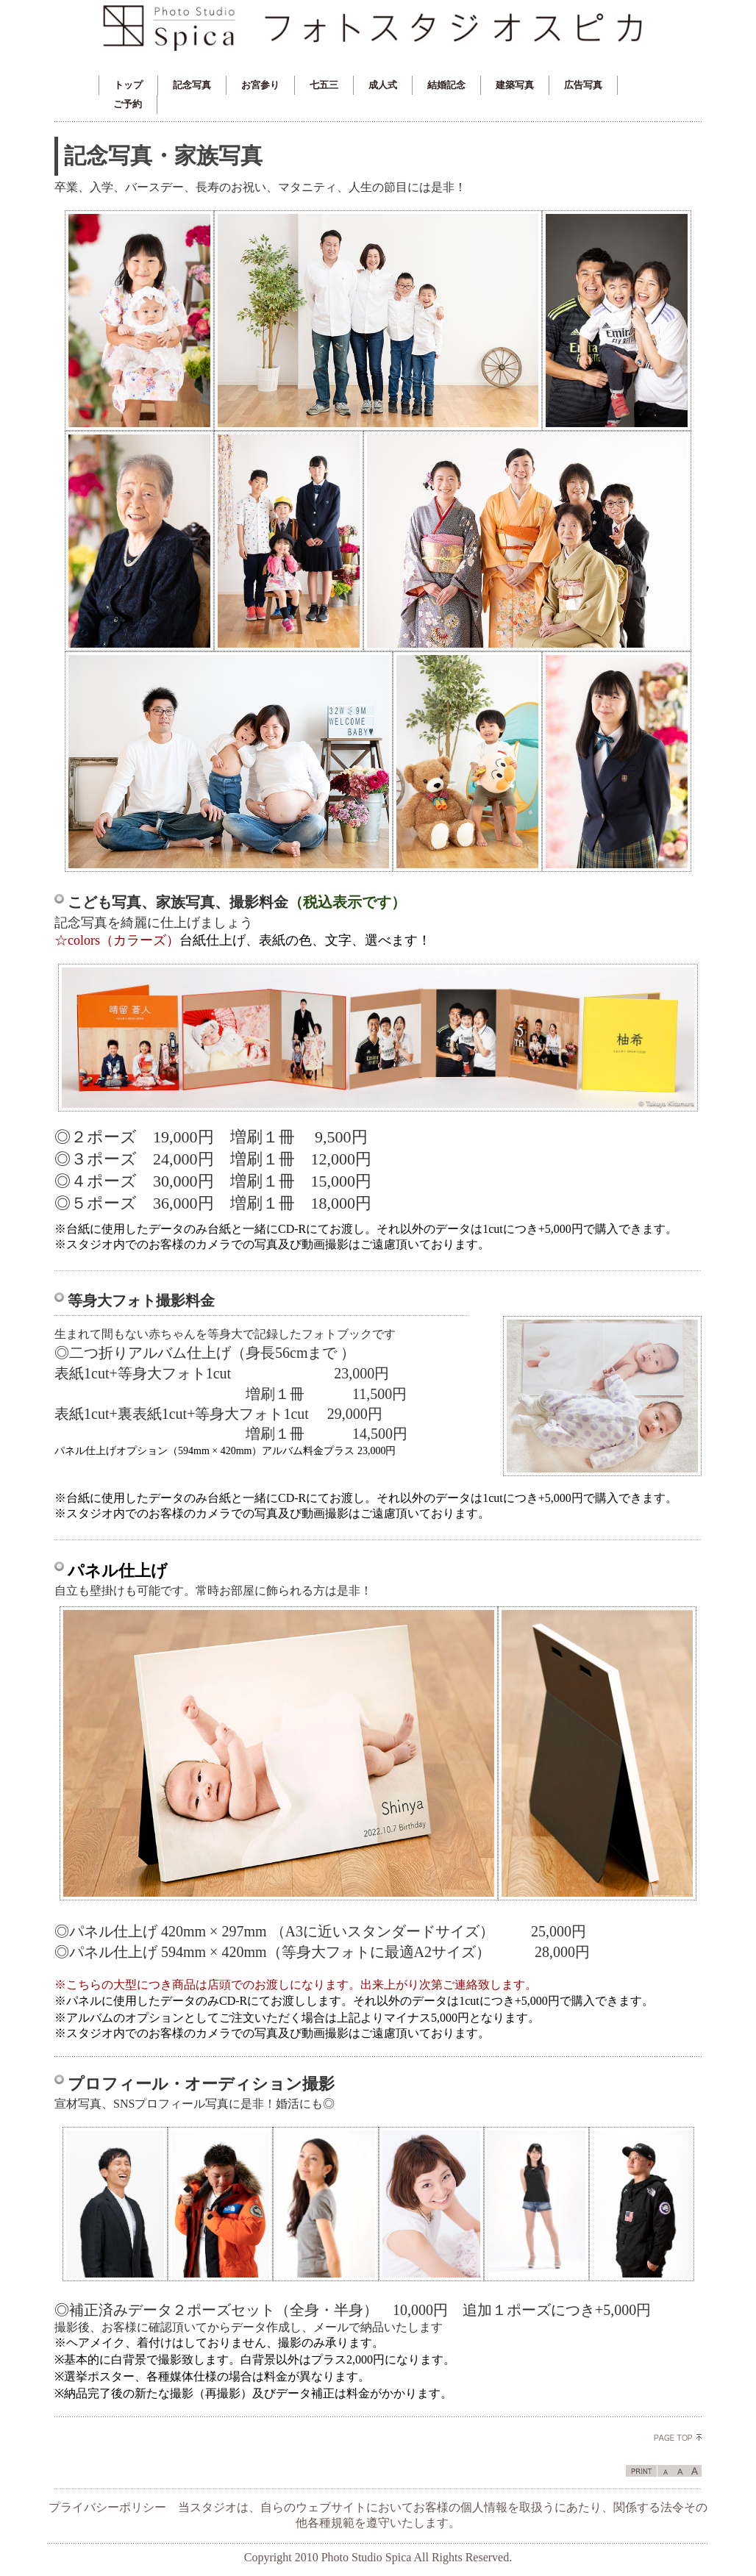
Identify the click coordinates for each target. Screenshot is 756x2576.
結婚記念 (446, 84)
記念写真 (192, 84)
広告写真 (583, 84)
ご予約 (127, 104)
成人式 (382, 84)
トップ (128, 84)
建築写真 (515, 84)
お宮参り (260, 84)
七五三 (324, 84)
